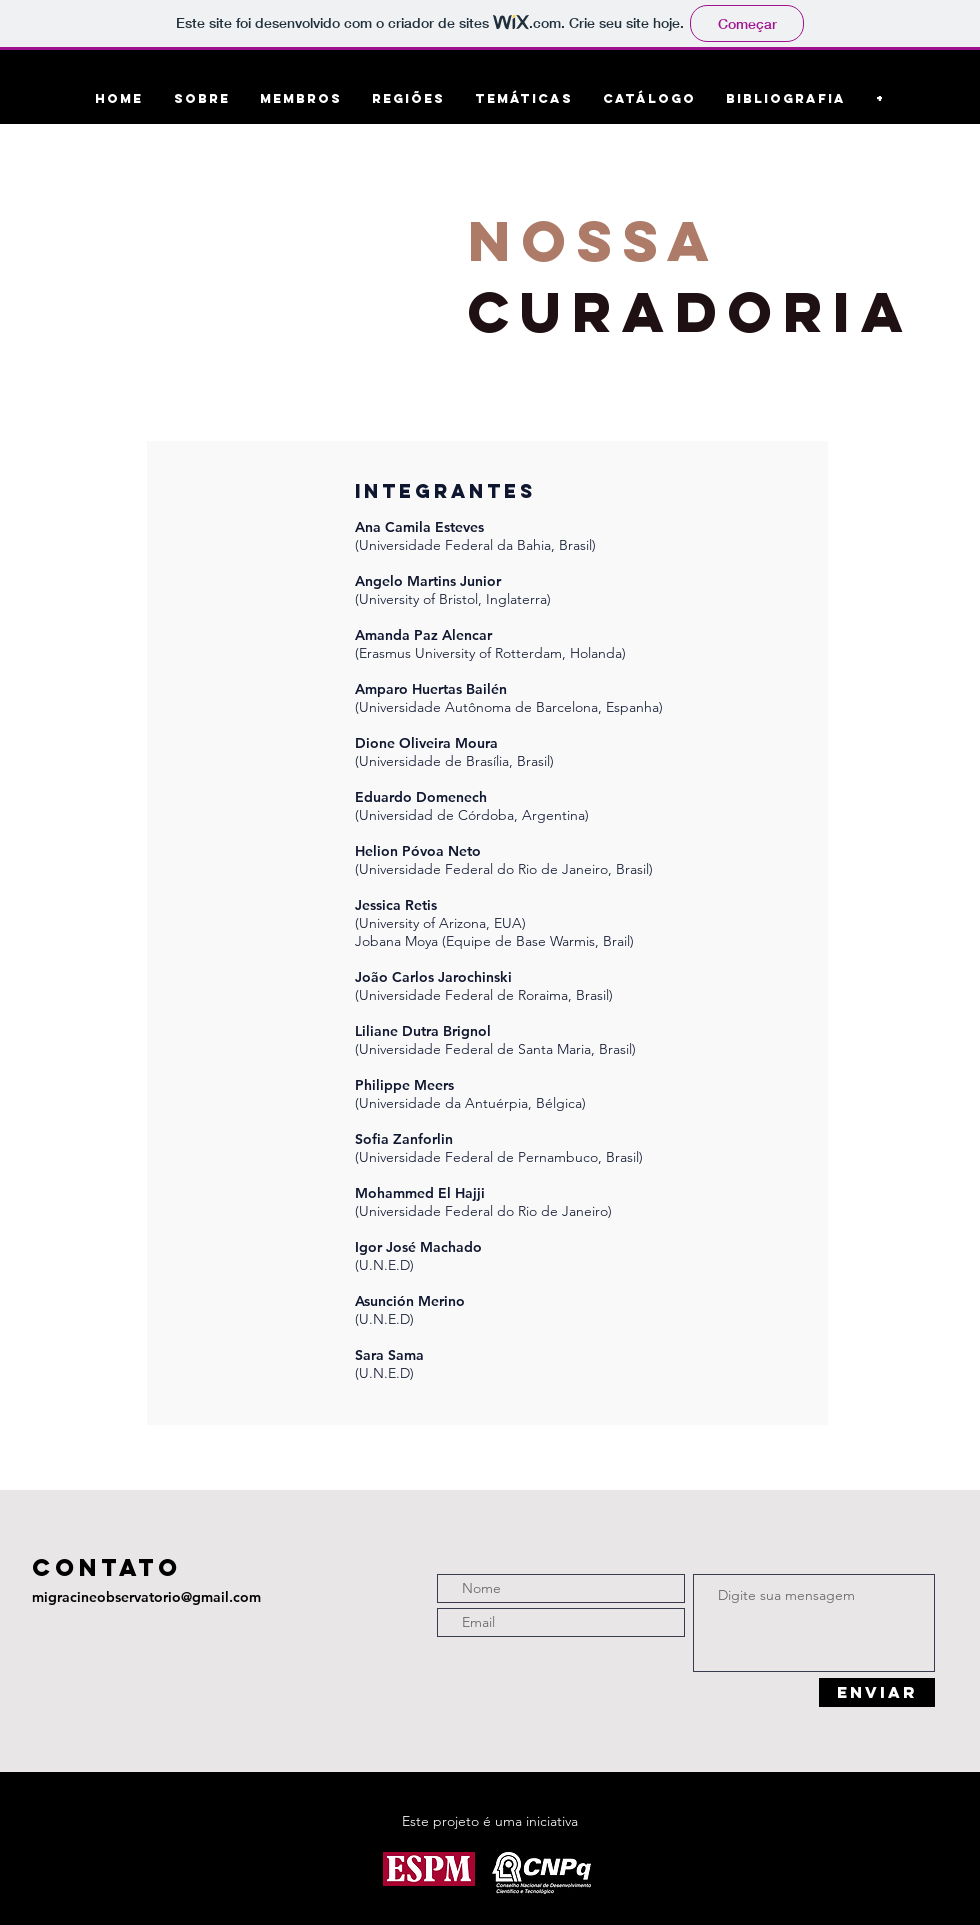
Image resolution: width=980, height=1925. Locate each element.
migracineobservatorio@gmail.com (146, 1597)
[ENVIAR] (877, 1692)
